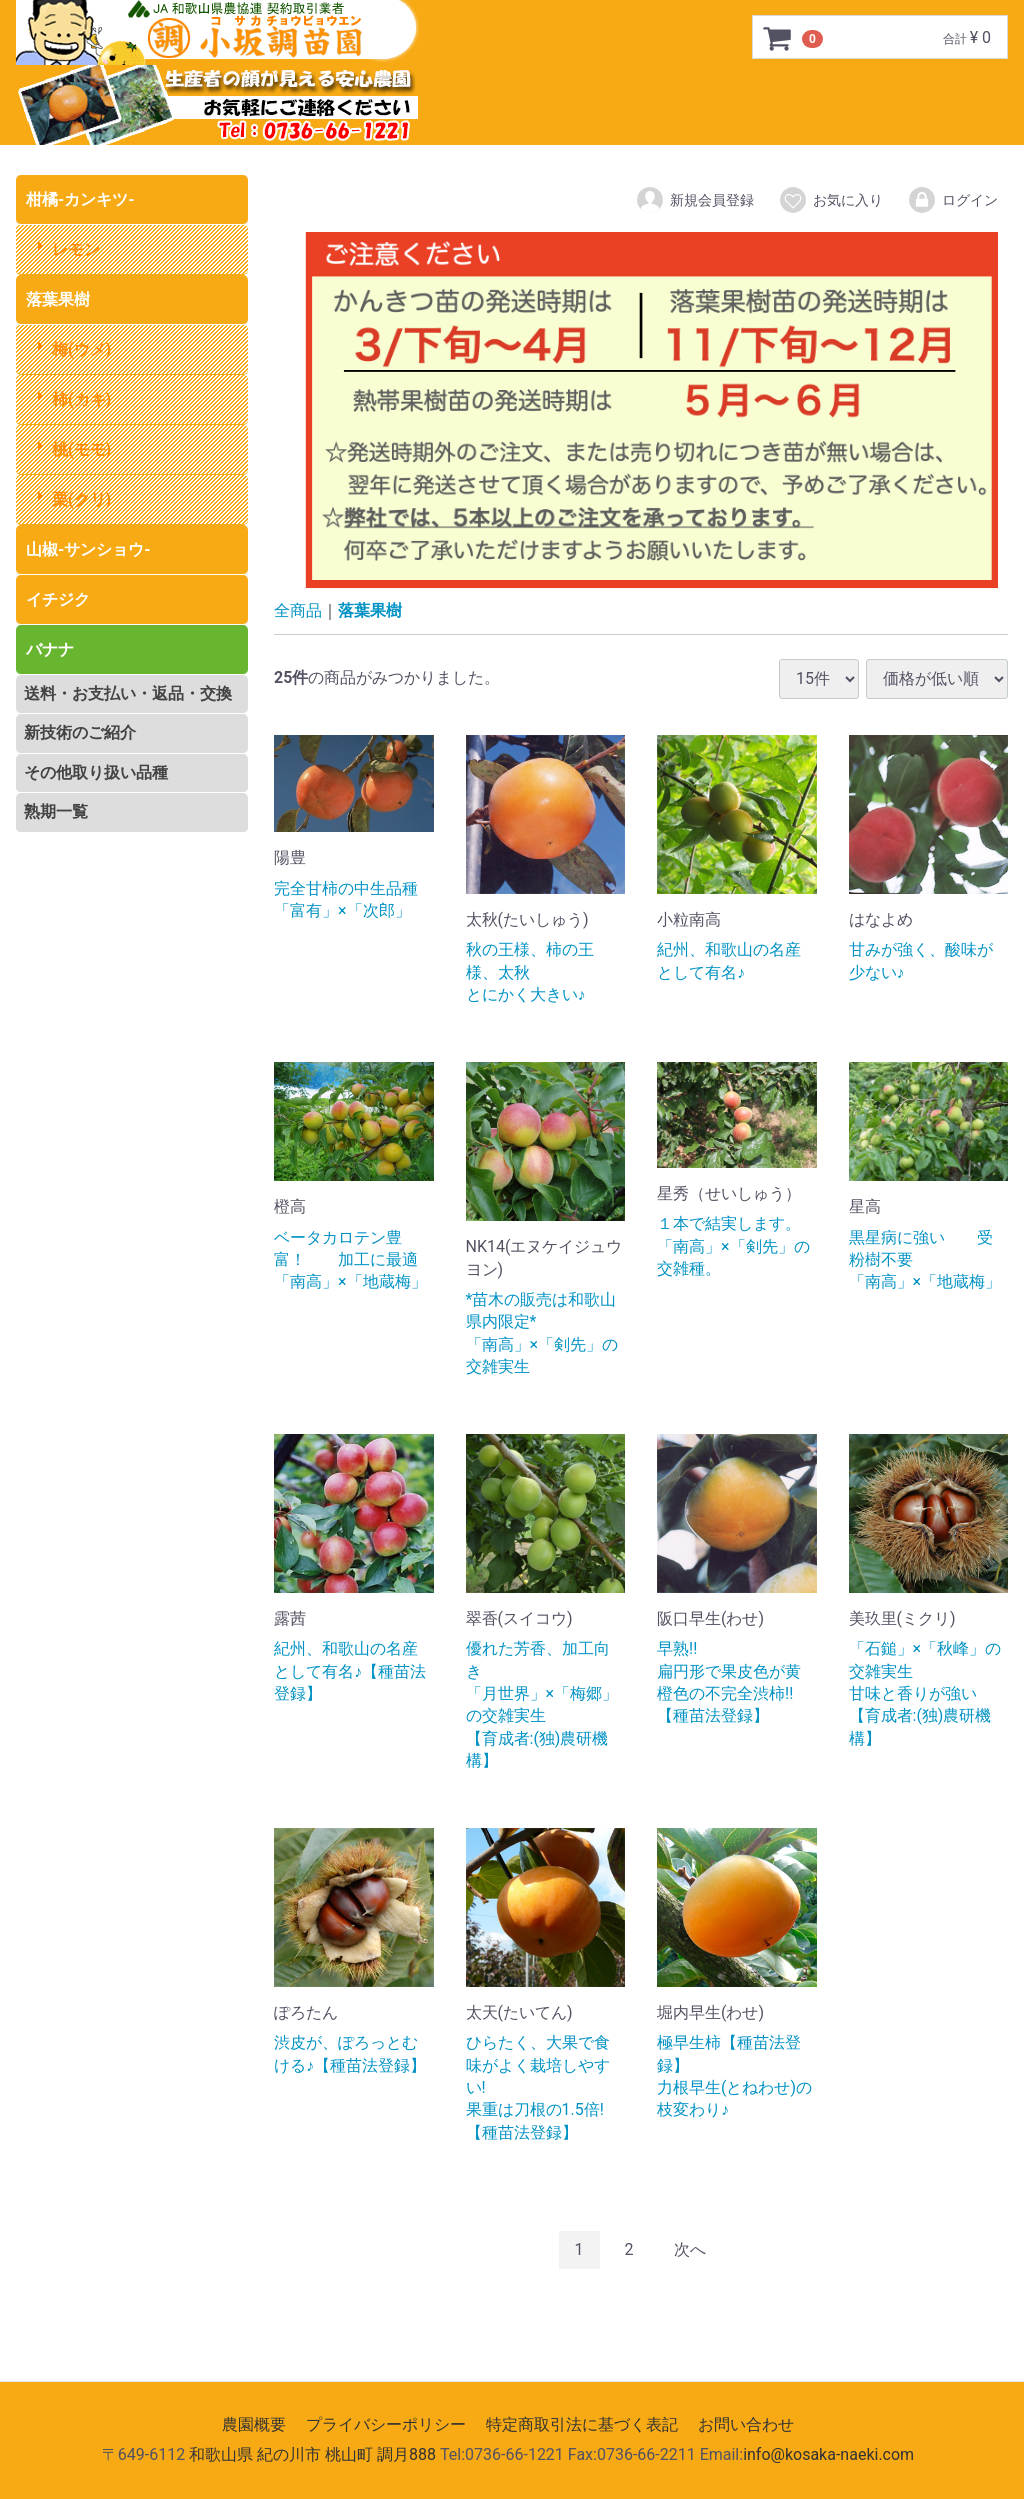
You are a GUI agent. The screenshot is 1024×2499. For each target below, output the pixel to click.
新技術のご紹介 (80, 732)
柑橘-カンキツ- (80, 199)
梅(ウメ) (81, 349)
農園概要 (254, 2424)
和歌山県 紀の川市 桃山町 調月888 (312, 2455)
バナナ (50, 649)
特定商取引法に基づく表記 (582, 2424)
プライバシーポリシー (386, 2424)
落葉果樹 (58, 299)
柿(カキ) (81, 399)
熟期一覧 (56, 811)
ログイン (952, 200)
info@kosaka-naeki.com (828, 2455)
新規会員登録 (694, 200)
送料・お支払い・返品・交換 (128, 693)
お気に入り (830, 200)
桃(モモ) (81, 449)
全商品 (298, 610)
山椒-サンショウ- (88, 549)
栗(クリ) (81, 499)
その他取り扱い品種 (96, 772)
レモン (76, 249)
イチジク (58, 599)
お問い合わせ (746, 2424)
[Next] (690, 2250)
